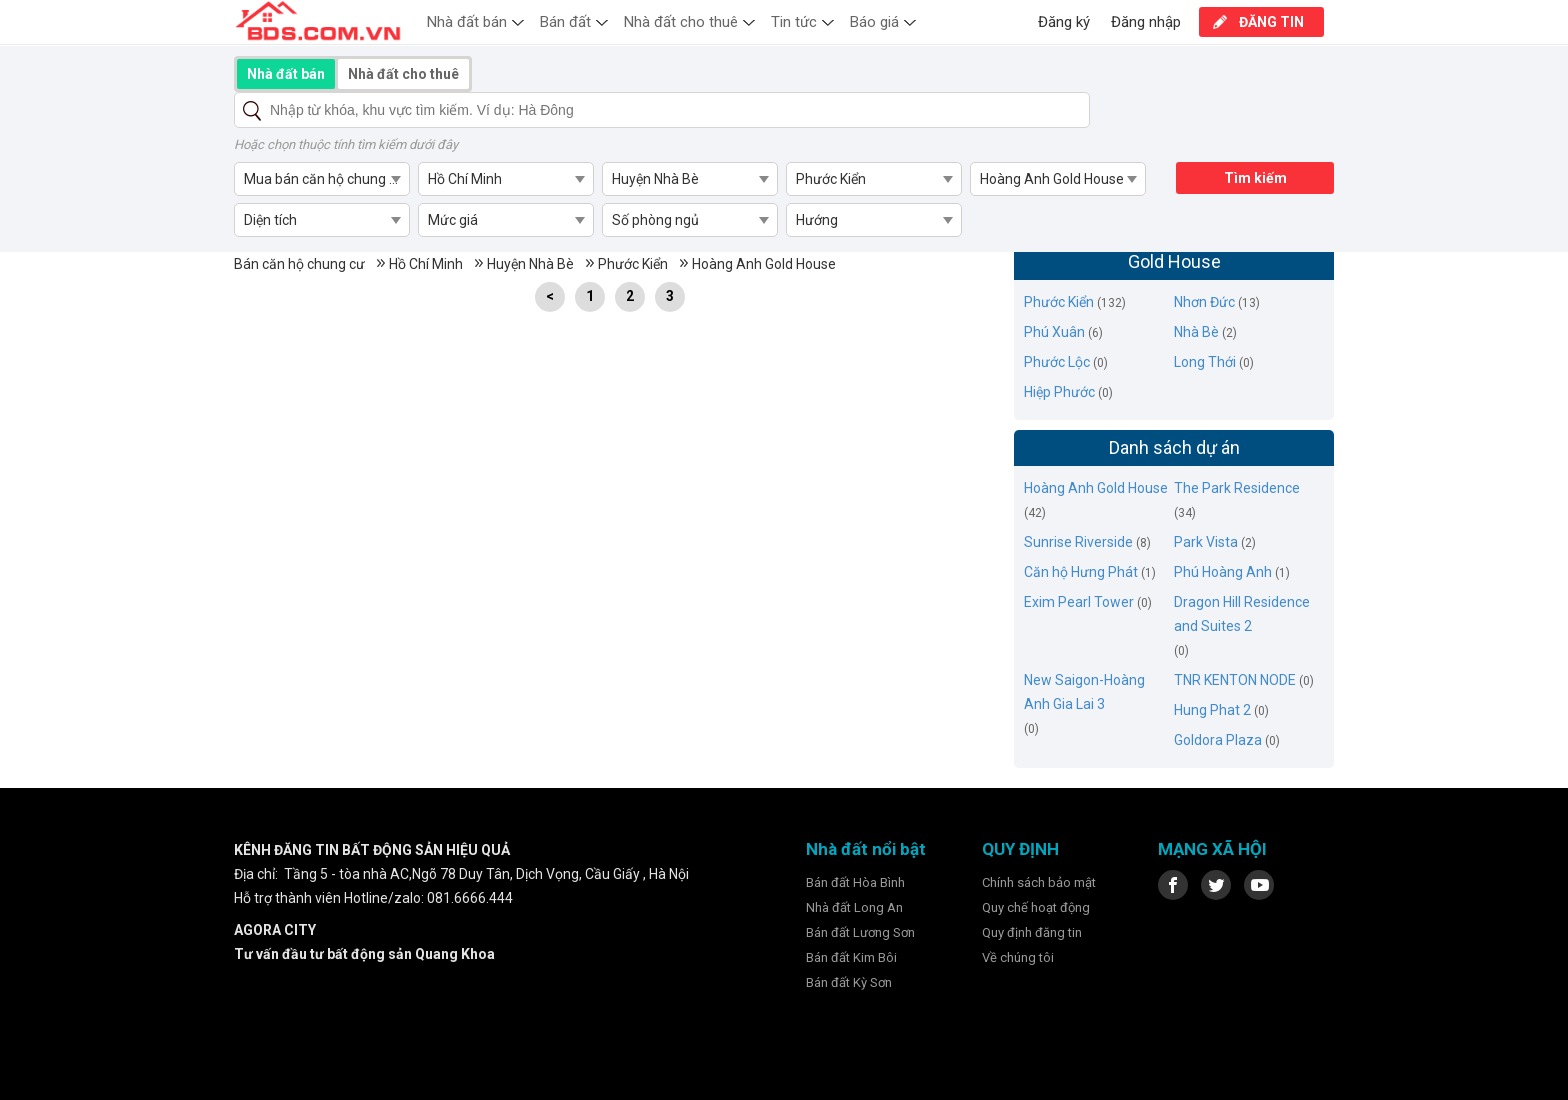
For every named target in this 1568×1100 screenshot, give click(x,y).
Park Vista (1206, 542)
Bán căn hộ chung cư (299, 264)
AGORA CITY (275, 930)
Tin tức (794, 22)
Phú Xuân (1054, 332)
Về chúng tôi (1018, 957)
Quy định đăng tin (1032, 932)
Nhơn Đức (1204, 302)
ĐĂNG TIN (1271, 22)
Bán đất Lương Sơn (860, 932)
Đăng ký (1064, 22)
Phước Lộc (1057, 362)
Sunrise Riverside (1078, 542)
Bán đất (565, 22)
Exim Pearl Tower (1079, 602)
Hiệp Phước (1059, 392)
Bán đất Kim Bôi (851, 957)
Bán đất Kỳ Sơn (849, 982)
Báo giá (874, 22)
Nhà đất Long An (854, 907)
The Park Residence (1237, 488)
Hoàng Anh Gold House (764, 264)
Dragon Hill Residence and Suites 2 (1242, 614)
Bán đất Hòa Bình (855, 882)
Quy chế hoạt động (1036, 907)
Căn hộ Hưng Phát (1081, 572)
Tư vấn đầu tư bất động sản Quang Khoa (364, 954)
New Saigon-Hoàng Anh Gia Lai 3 (1084, 692)
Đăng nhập (1146, 22)
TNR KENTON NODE (1235, 680)
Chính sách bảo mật (1039, 882)
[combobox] (321, 179)
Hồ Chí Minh (426, 264)
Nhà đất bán (467, 22)
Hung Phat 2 (1212, 710)
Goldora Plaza (1218, 740)
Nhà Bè (1196, 332)
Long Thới (1205, 362)
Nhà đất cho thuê (681, 22)
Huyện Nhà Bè (530, 264)
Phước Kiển (633, 264)
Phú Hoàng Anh (1223, 572)
